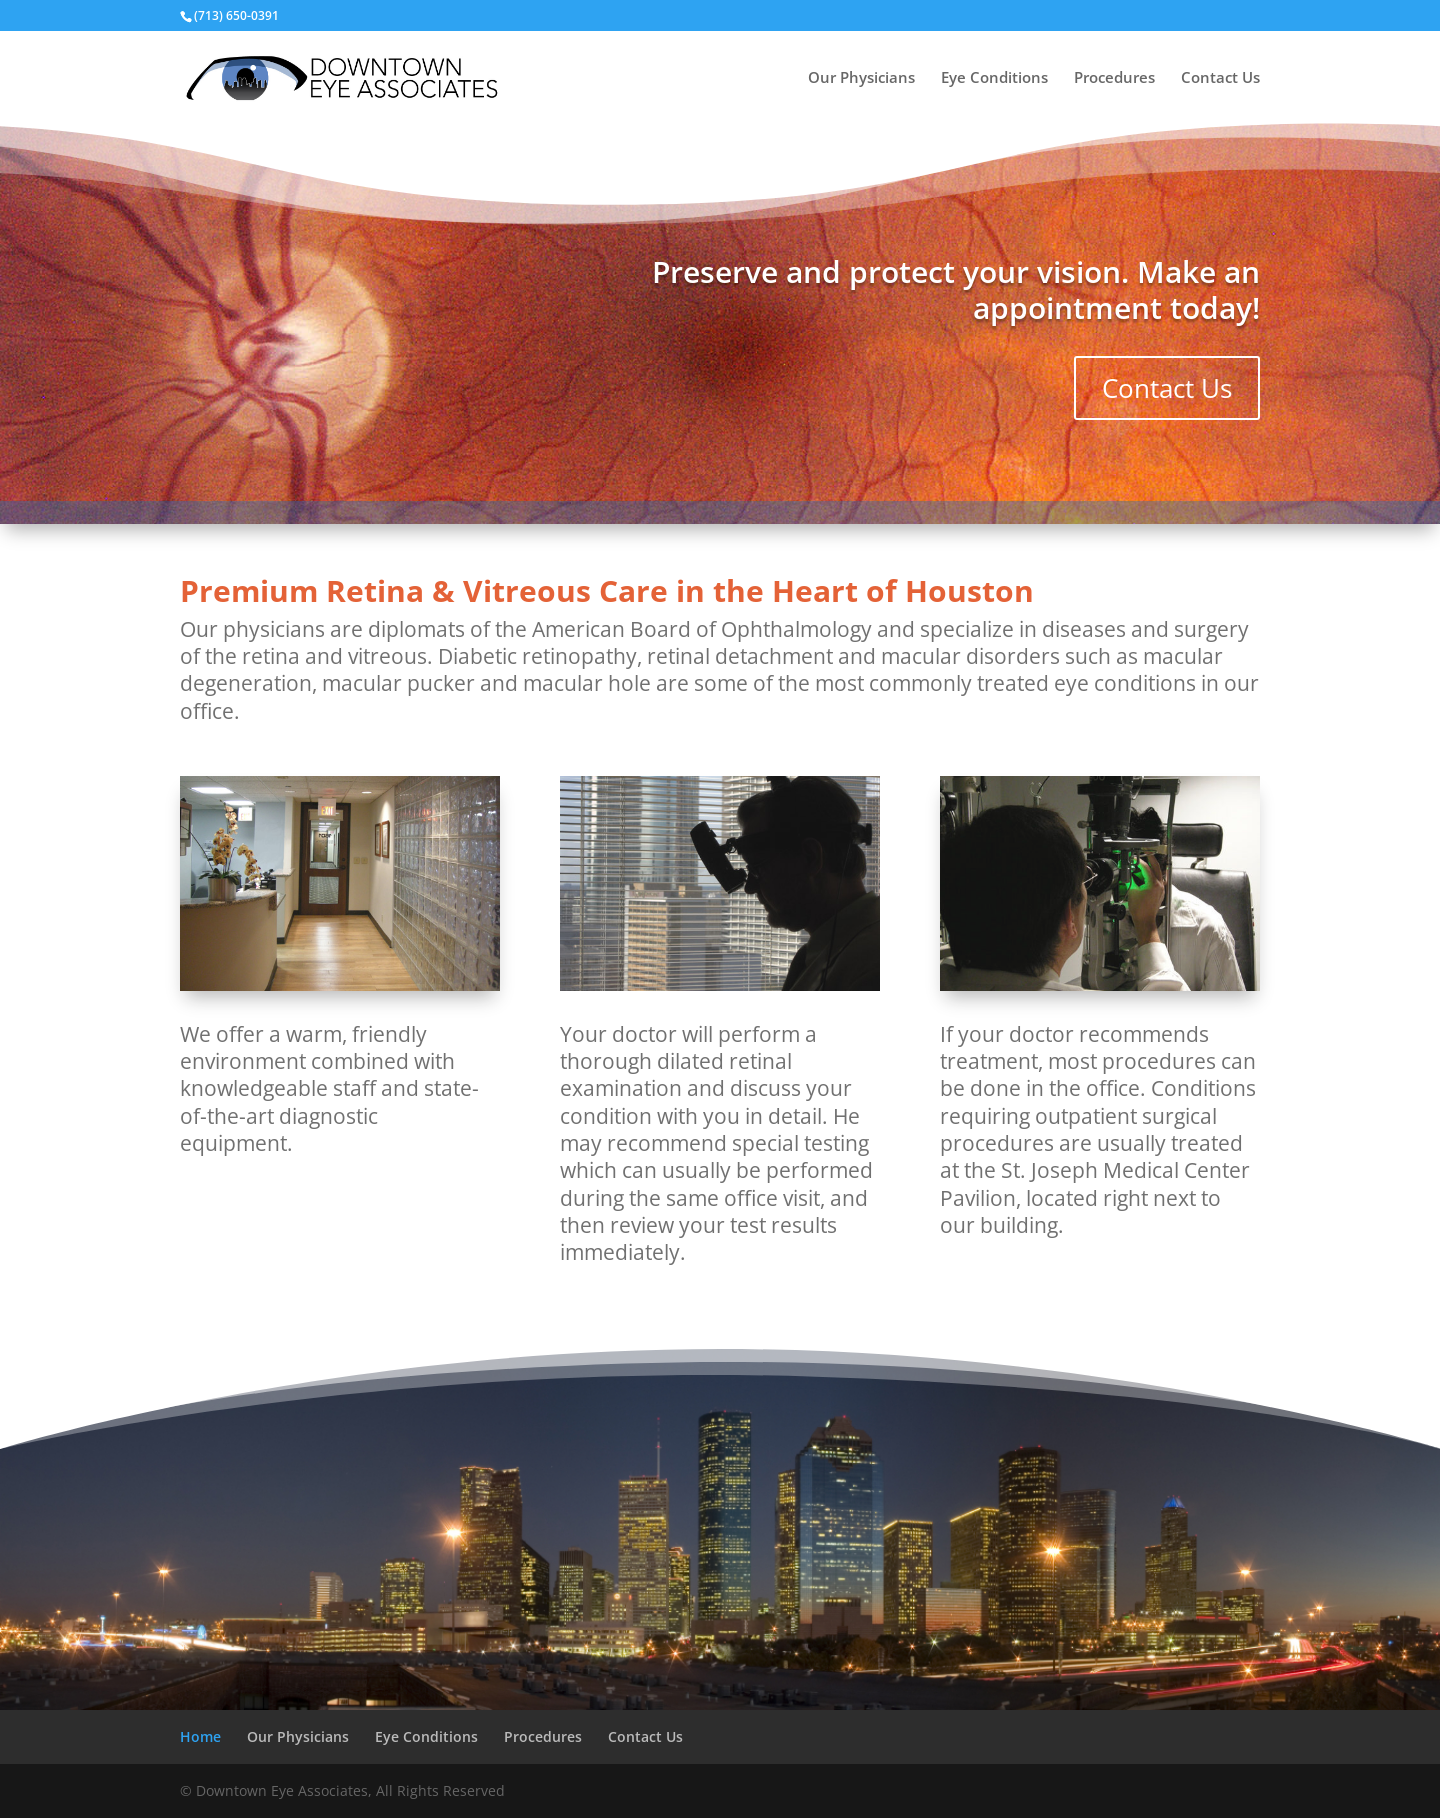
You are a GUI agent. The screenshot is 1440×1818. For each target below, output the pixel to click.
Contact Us (1220, 78)
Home (200, 1736)
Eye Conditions (994, 78)
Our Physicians (861, 78)
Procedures (1114, 78)
